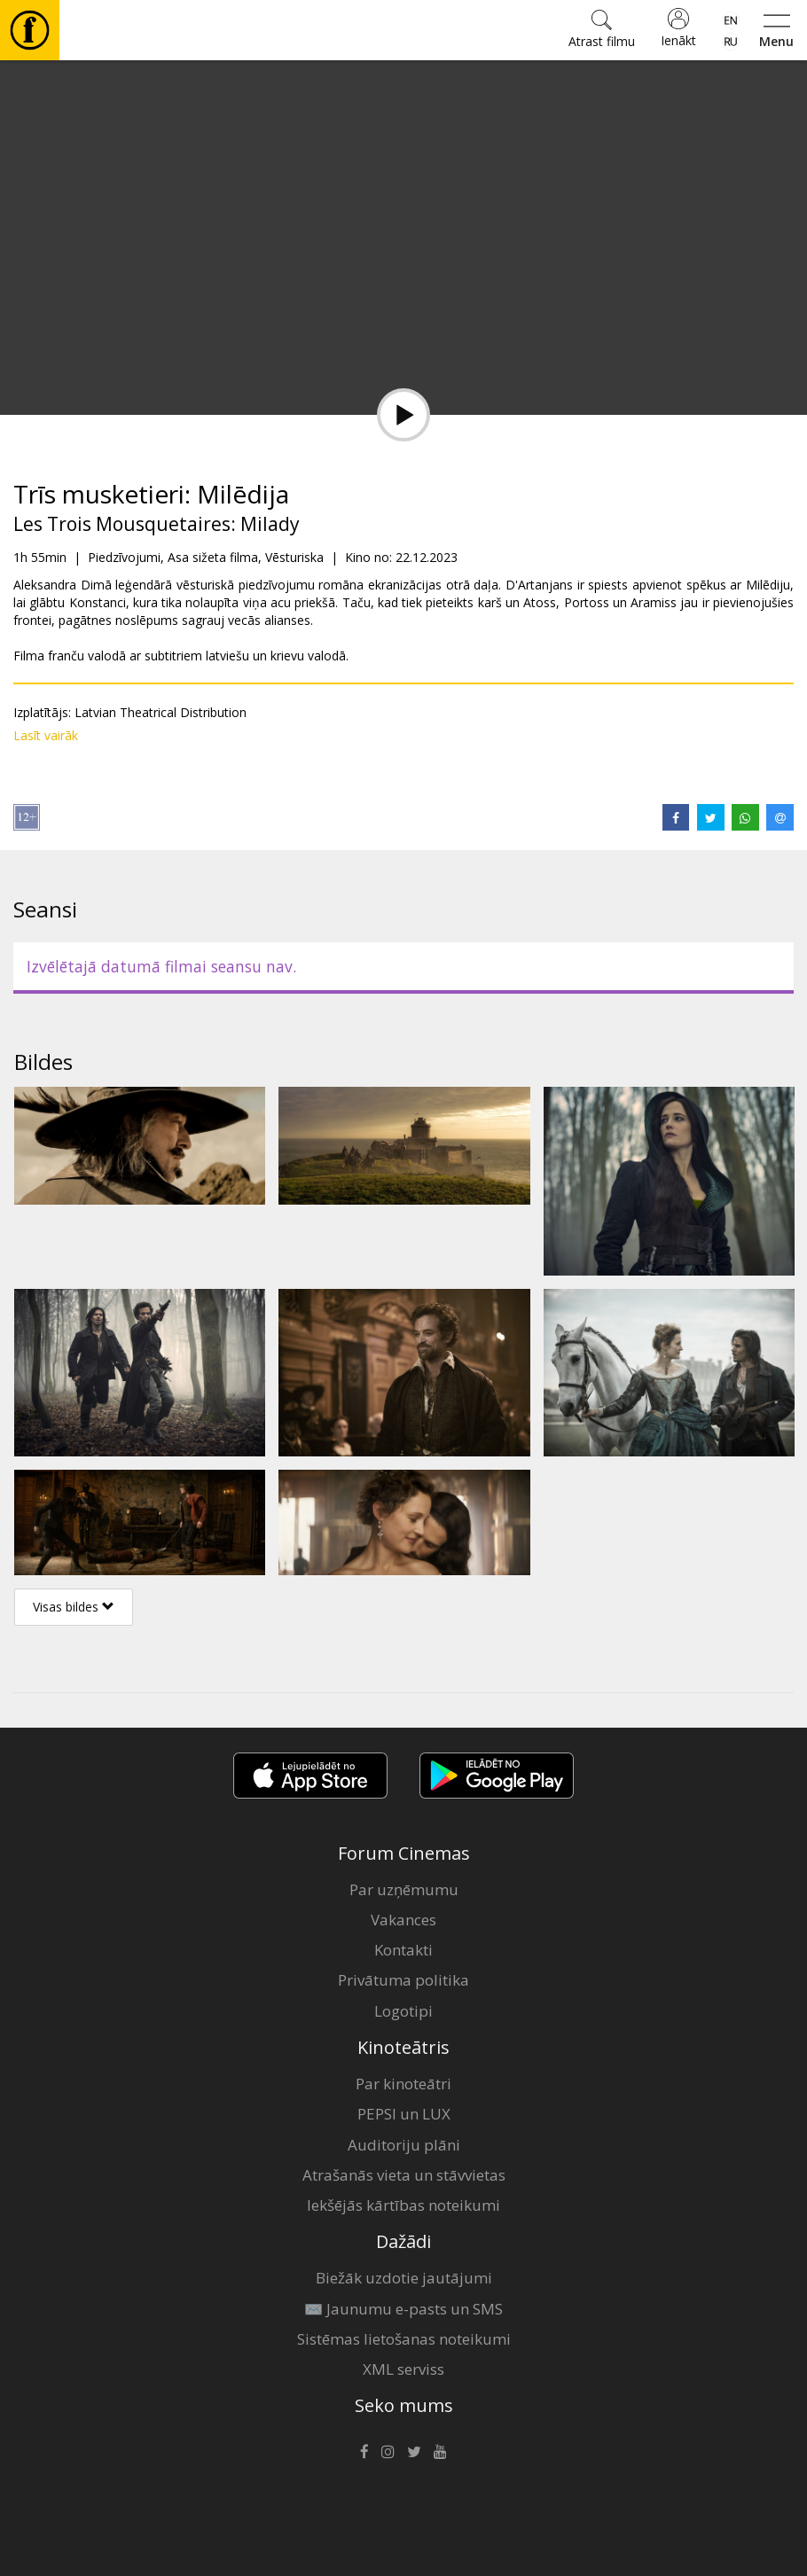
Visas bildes (73, 1606)
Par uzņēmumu (403, 1889)
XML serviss (403, 2369)
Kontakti (403, 1950)
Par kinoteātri (403, 2083)
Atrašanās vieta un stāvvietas (403, 2175)
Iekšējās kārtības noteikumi (403, 2205)
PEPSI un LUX (404, 2114)
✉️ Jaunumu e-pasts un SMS (403, 2309)
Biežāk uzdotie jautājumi (404, 2278)
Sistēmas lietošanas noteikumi (404, 2339)
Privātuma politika (403, 1980)
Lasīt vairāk (45, 735)
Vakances (403, 1919)
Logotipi (403, 2011)
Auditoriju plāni (404, 2145)
